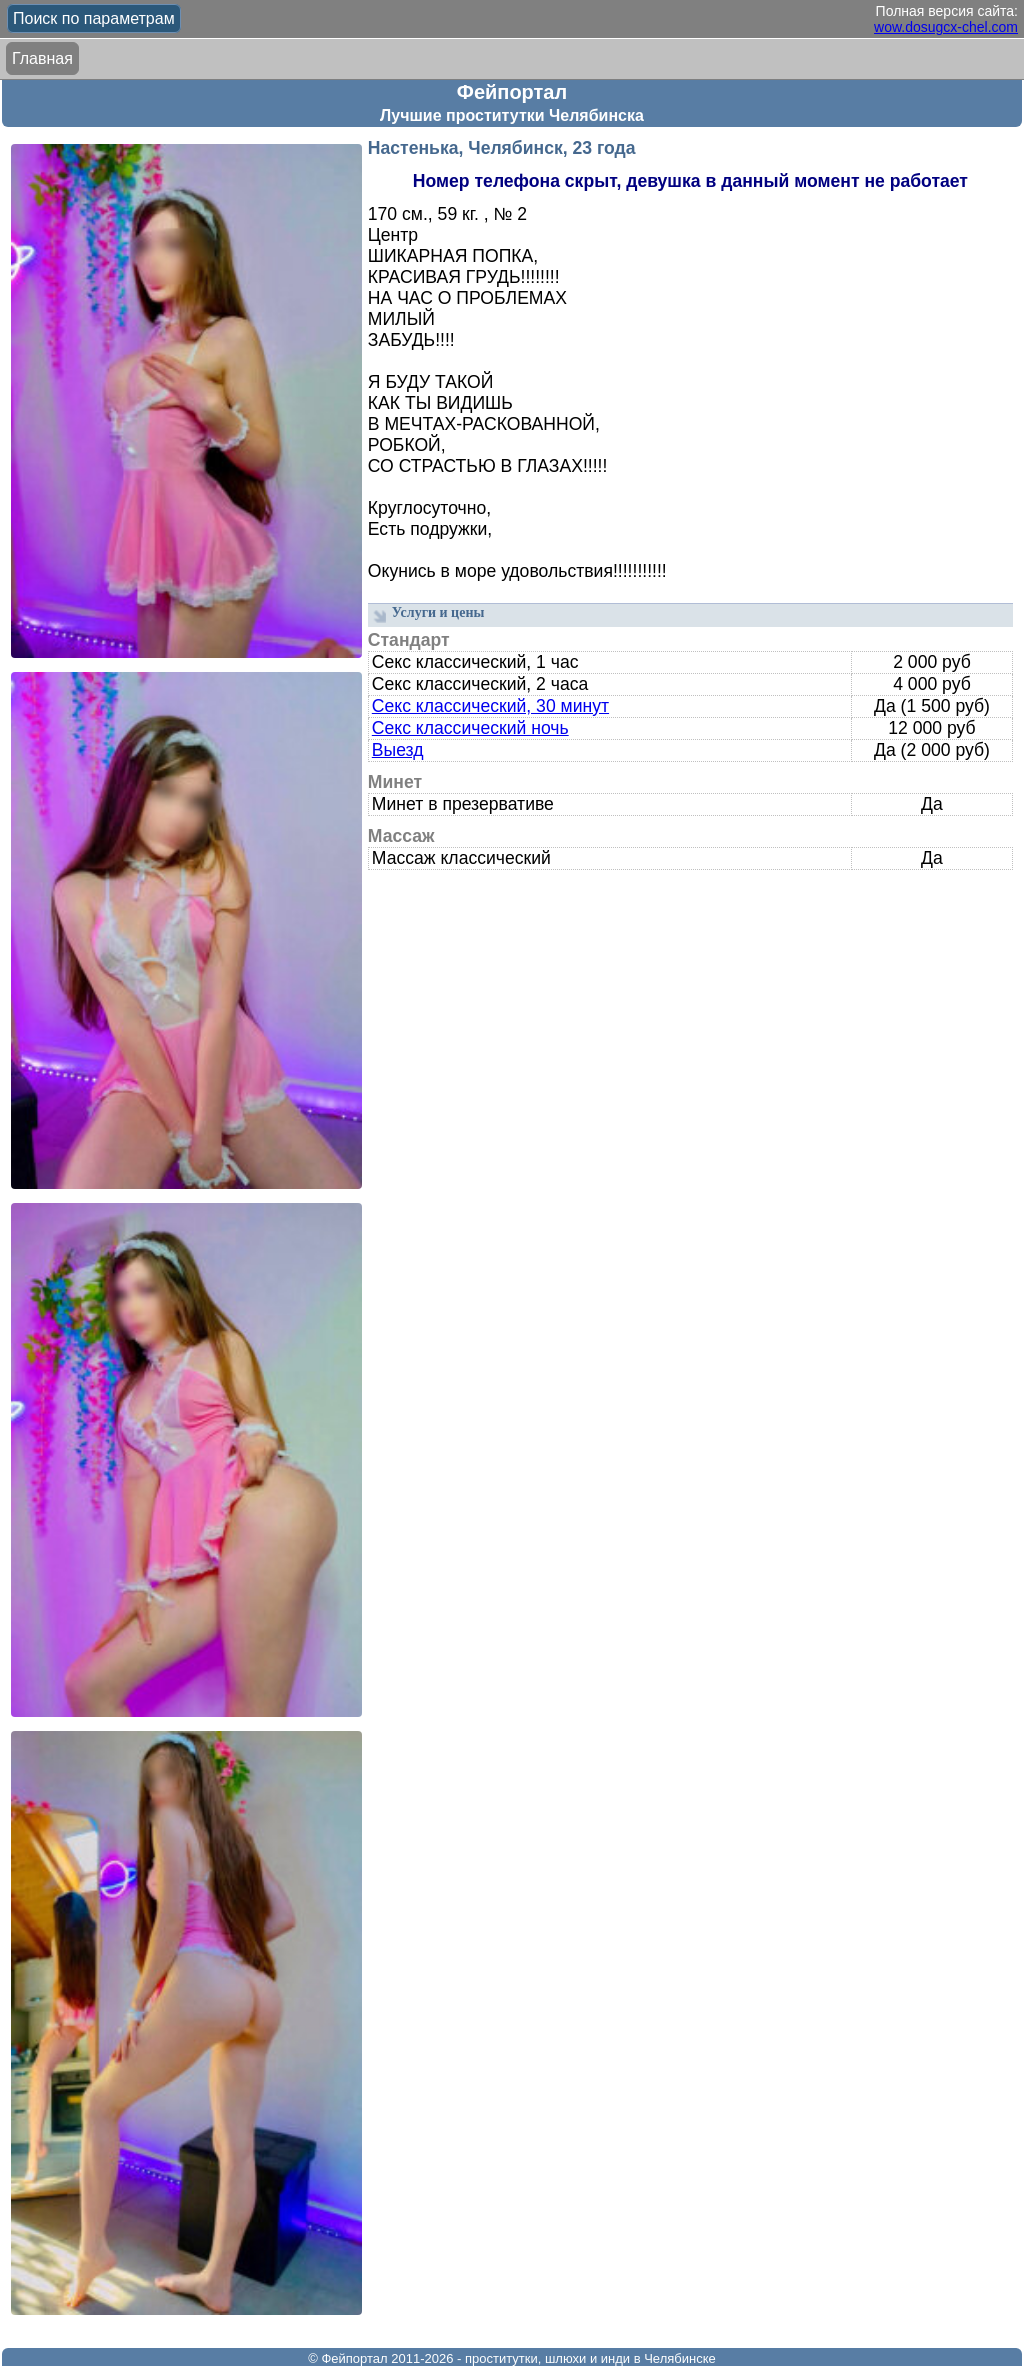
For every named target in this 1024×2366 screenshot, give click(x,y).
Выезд (398, 750)
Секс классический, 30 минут (490, 706)
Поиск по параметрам (94, 18)
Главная (42, 58)
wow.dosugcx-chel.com (946, 27)
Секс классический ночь (470, 728)
